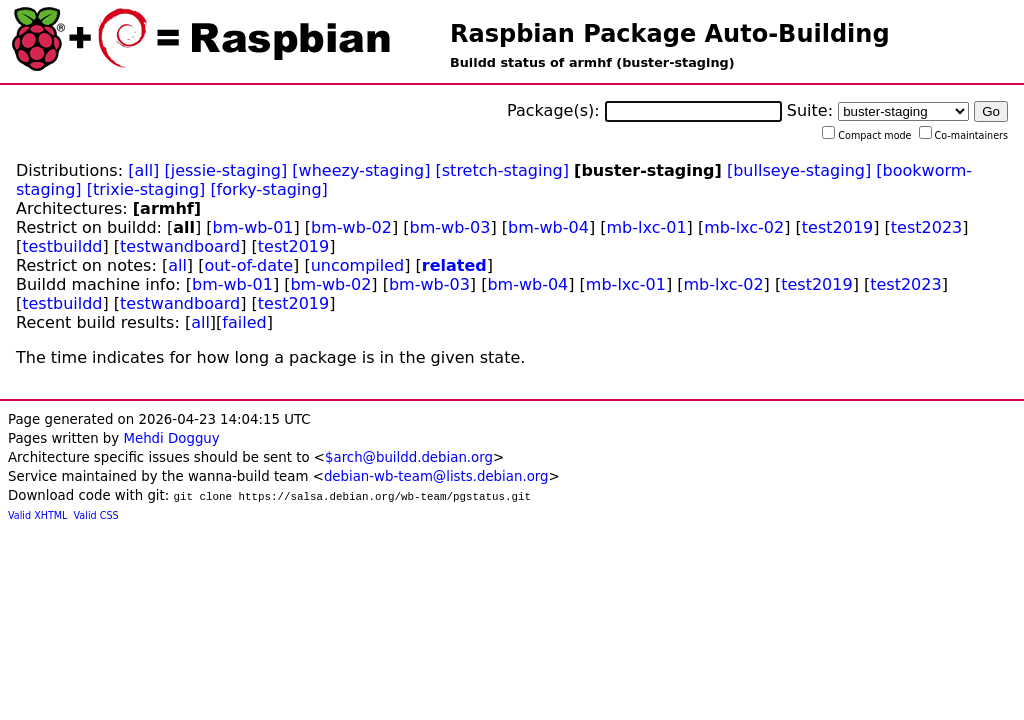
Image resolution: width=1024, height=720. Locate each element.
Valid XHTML (37, 515)
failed (244, 322)
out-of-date (248, 265)
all (177, 265)
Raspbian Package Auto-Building (670, 34)
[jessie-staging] (225, 170)
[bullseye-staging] (799, 170)
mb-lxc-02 (744, 227)
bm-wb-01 (253, 227)
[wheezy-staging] (361, 170)
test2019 (837, 227)
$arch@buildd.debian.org (409, 457)
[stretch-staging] (502, 170)
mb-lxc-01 (646, 227)
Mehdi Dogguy (171, 438)
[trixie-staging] (146, 189)
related (454, 265)
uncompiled (358, 265)
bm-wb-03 (450, 227)
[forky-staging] (268, 189)
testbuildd (62, 246)
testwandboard (180, 246)
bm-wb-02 (351, 227)
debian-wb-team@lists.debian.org (436, 476)
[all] (143, 170)
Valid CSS (96, 515)
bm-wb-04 (548, 227)
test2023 (926, 227)
